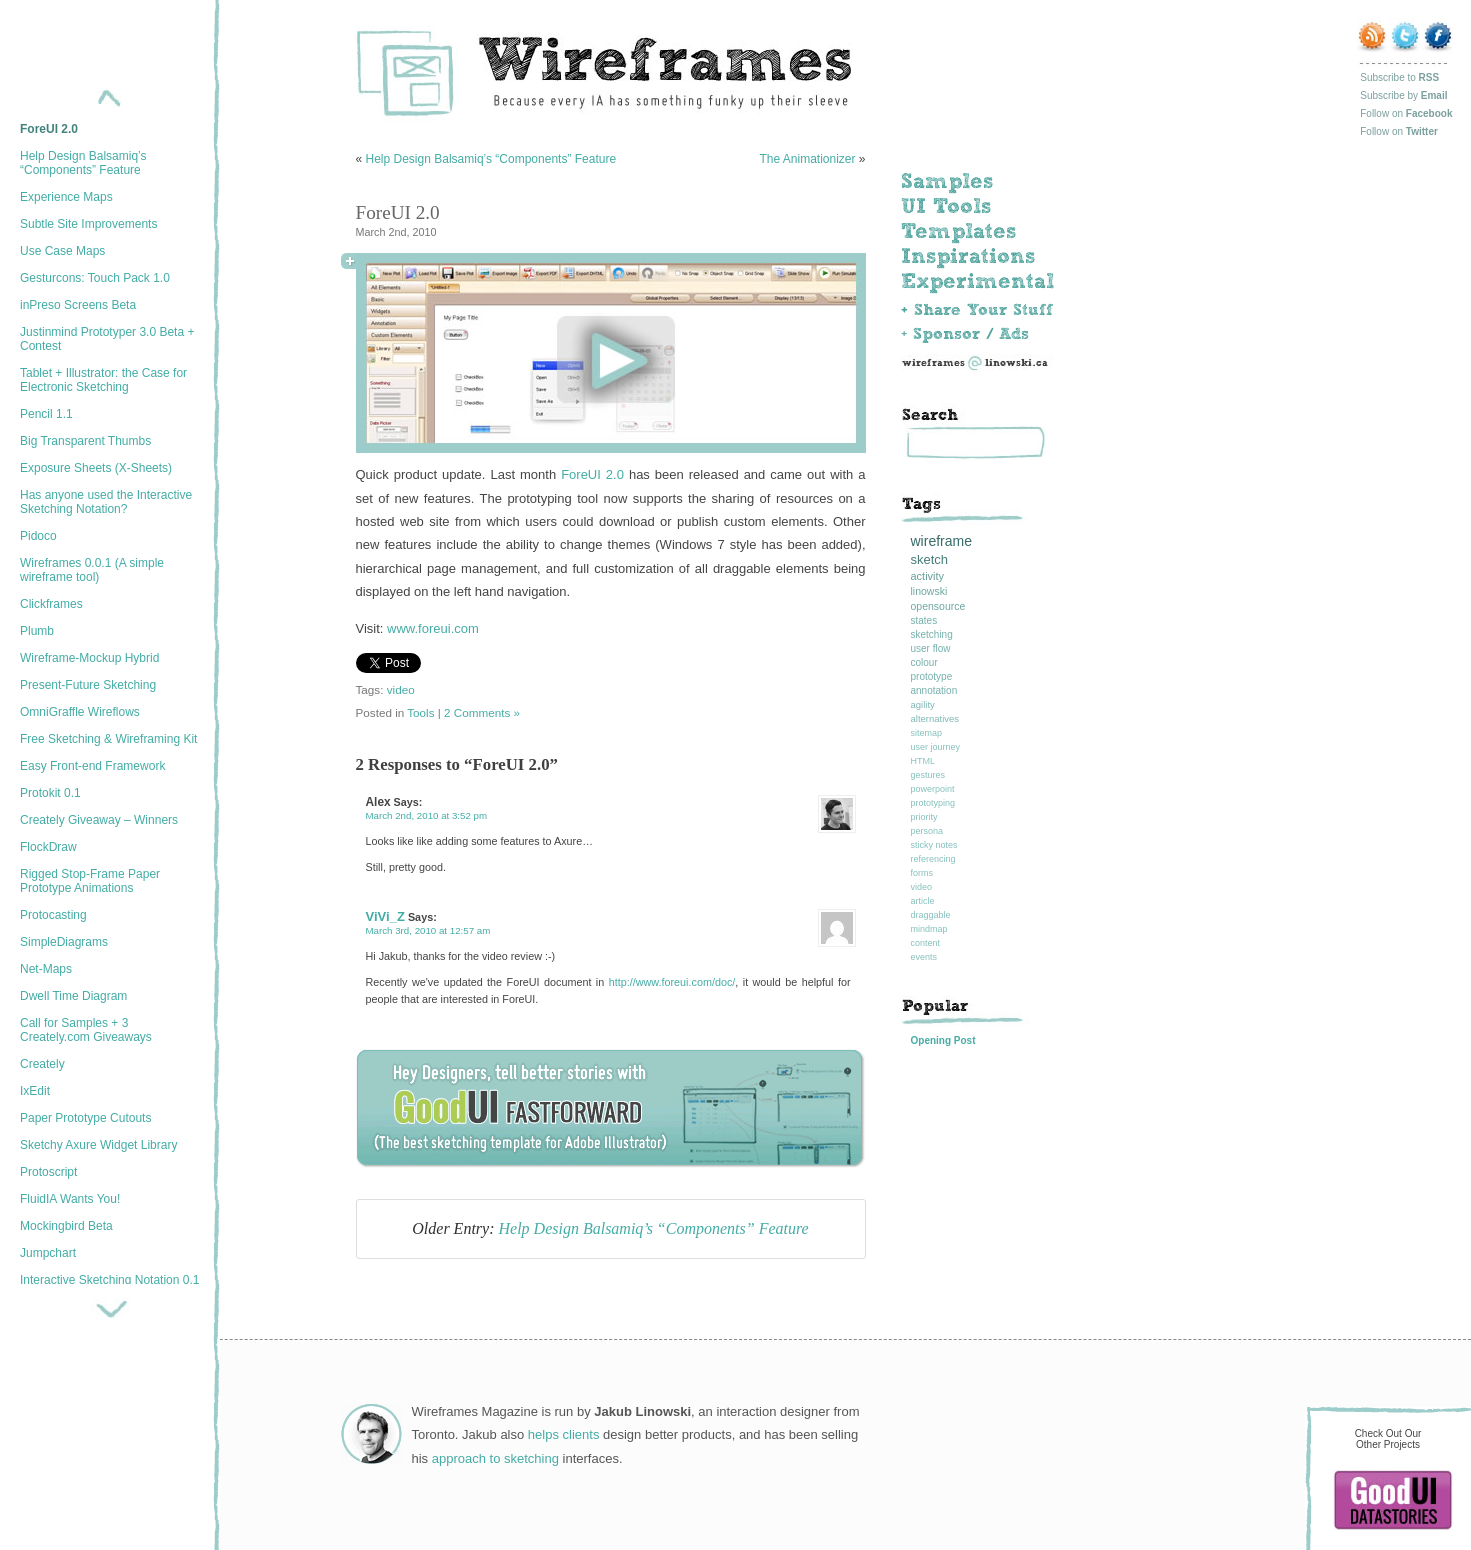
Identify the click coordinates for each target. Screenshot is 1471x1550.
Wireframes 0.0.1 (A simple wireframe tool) (92, 570)
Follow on (1406, 113)
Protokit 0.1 (50, 793)
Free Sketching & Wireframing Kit (108, 739)
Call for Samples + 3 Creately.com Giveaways (86, 1030)
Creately (42, 1064)
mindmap (929, 929)
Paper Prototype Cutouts (85, 1118)
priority (924, 817)
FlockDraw (48, 847)
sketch (930, 559)
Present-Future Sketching (88, 685)
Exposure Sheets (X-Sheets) (96, 468)
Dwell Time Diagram (73, 996)
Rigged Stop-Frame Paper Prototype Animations (90, 881)
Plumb (37, 631)
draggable (931, 915)
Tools (420, 712)
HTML (923, 761)
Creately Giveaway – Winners (99, 820)
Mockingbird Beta (66, 1226)
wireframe (941, 541)
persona (927, 831)
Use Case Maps (62, 251)
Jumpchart (48, 1253)
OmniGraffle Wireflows (80, 712)
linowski (929, 591)
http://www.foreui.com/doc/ (672, 982)
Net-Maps (46, 969)
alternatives (935, 718)
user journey (936, 747)
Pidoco (38, 536)
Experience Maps (66, 197)
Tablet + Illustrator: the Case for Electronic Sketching (103, 380)
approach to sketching (495, 1458)
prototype (932, 676)
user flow (931, 648)
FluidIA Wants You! (70, 1199)
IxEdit (35, 1091)
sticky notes (934, 845)
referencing (933, 859)
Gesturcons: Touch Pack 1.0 (95, 278)
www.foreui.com (433, 628)
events (924, 957)
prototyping (933, 803)
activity (928, 576)
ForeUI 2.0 (49, 129)
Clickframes (51, 604)
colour (924, 662)
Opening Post (943, 1040)
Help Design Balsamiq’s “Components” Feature (83, 163)
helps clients (564, 1434)
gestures (928, 775)
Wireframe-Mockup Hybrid (89, 658)
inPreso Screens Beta (78, 305)
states (924, 620)
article (923, 901)
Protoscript (48, 1172)
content (926, 943)
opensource (938, 606)
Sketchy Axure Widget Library (98, 1145)
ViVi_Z (385, 916)
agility (923, 704)
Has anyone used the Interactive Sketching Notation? (106, 502)
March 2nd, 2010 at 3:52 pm (427, 815)
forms (922, 873)
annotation (934, 690)
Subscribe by (1403, 95)
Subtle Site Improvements (88, 224)
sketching (932, 634)
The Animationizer (807, 159)
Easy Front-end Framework (92, 766)
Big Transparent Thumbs (85, 441)
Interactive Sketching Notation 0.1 (109, 1280)
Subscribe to (1399, 77)
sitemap (927, 733)
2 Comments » (482, 712)
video (401, 689)
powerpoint (933, 789)
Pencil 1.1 (46, 414)
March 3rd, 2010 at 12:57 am (428, 930)
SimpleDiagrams (64, 942)
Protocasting (53, 915)
